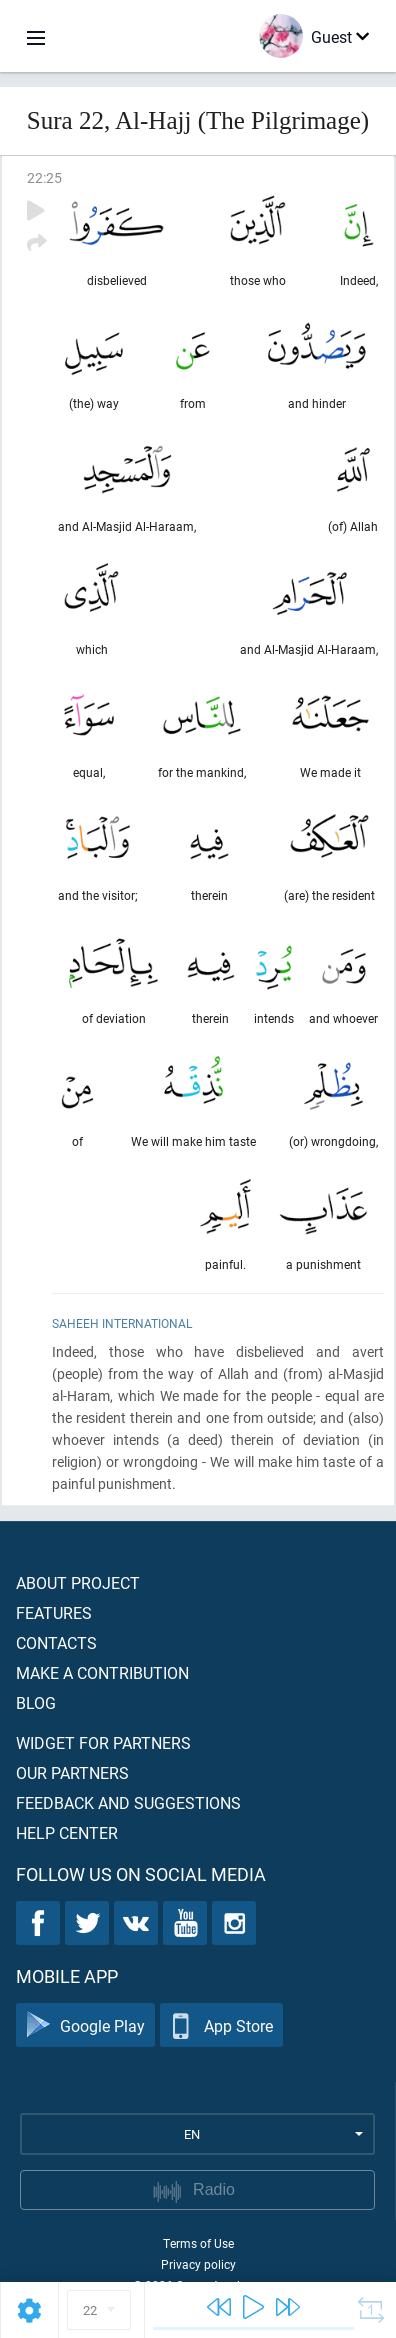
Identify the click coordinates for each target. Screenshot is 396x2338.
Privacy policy (198, 2264)
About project (78, 1582)
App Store (221, 2025)
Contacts (56, 1642)
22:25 (44, 177)
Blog (36, 1702)
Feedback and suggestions (128, 1802)
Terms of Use (198, 2243)
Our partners (72, 1772)
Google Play (85, 2025)
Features (54, 1612)
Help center (67, 1832)
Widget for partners (103, 1742)
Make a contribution (102, 1672)
